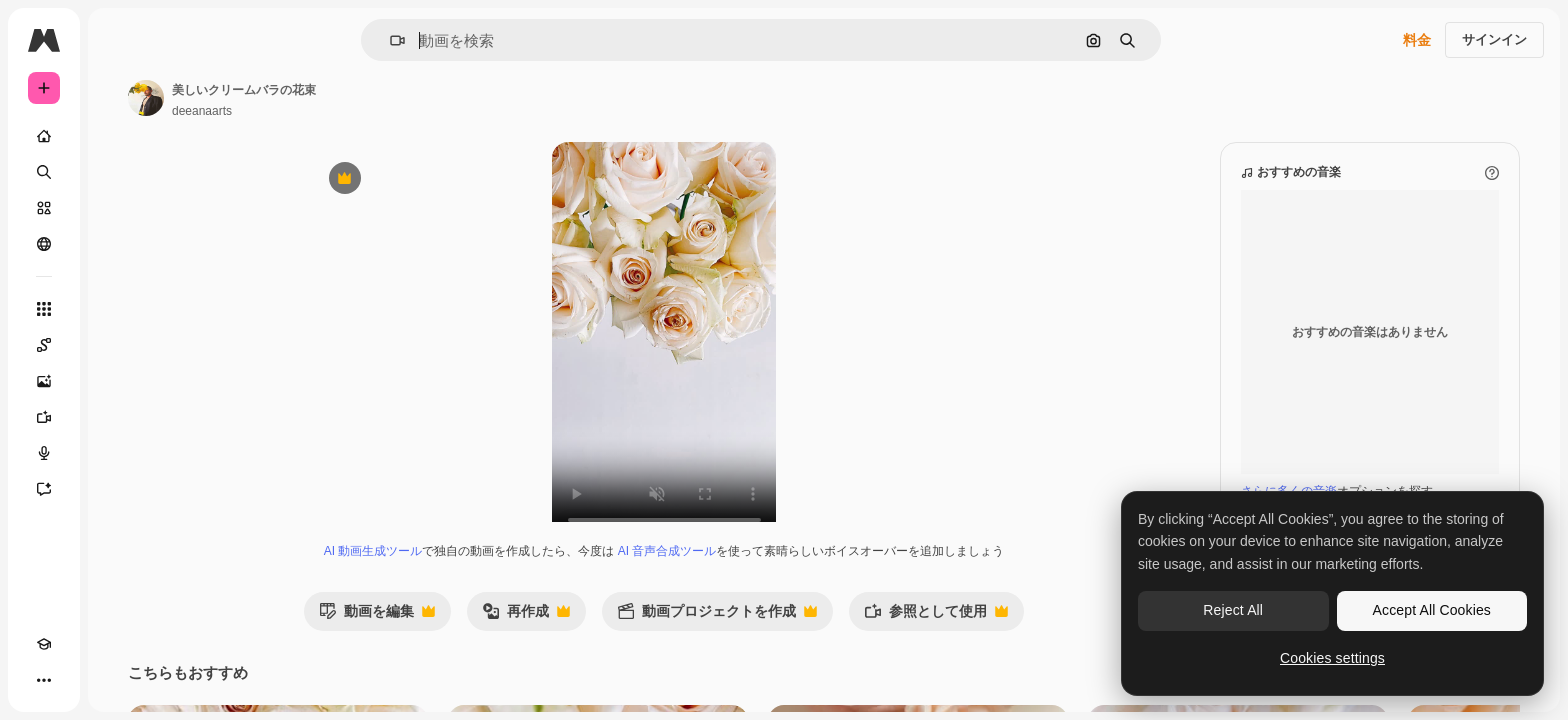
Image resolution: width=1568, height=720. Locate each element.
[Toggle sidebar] (196, 40)
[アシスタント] (120, 489)
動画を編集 (453, 636)
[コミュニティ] (120, 244)
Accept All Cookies (1432, 610)
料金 (1417, 40)
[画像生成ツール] (120, 381)
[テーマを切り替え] (80, 680)
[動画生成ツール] (120, 417)
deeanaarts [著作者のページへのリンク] (354, 111)
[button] (465, 40)
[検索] (120, 172)
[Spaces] (120, 345)
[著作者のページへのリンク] (298, 98)
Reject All (1233, 610)
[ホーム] (120, 136)
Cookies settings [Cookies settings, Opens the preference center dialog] (1332, 658)
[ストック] (120, 208)
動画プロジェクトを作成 (793, 636)
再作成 (602, 636)
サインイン (1494, 39)
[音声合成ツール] (120, 453)
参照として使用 (1012, 636)
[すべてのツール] (120, 309)
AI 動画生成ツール (449, 571)
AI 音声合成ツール (743, 571)
